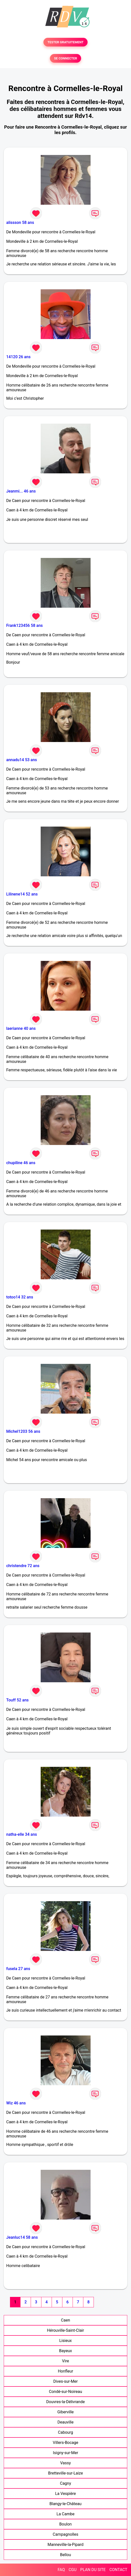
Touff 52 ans (17, 1700)
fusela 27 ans (18, 1968)
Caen (65, 2320)
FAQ (61, 2569)
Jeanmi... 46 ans (21, 491)
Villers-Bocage (65, 2442)
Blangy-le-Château (65, 2503)
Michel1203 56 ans (23, 1431)
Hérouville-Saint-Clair (65, 2330)
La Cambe (66, 2514)
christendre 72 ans (22, 1565)
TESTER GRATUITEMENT (65, 42)
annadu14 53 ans (21, 759)
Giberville (65, 2412)
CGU (73, 2569)
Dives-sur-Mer (65, 2381)
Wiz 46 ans (16, 2103)
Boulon (65, 2524)
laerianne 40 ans (21, 1028)
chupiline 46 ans (20, 1162)
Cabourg (65, 2432)
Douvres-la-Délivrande (65, 2401)
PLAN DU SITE (93, 2569)
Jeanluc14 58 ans (22, 2237)
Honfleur (65, 2371)
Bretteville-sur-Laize (65, 2473)
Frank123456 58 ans (24, 625)
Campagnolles (65, 2534)
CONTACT (118, 2569)
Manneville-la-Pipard (65, 2544)
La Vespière (65, 2493)
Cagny (65, 2483)
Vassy (65, 2463)
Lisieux (65, 2340)
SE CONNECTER (65, 58)
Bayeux (65, 2350)
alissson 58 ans (20, 222)
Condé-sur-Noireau (65, 2391)
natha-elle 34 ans (21, 1834)
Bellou (65, 2554)
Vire (65, 2361)
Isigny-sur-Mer (65, 2452)
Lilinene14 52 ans (22, 894)
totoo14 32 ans (19, 1297)
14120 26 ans (18, 356)
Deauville (65, 2422)
